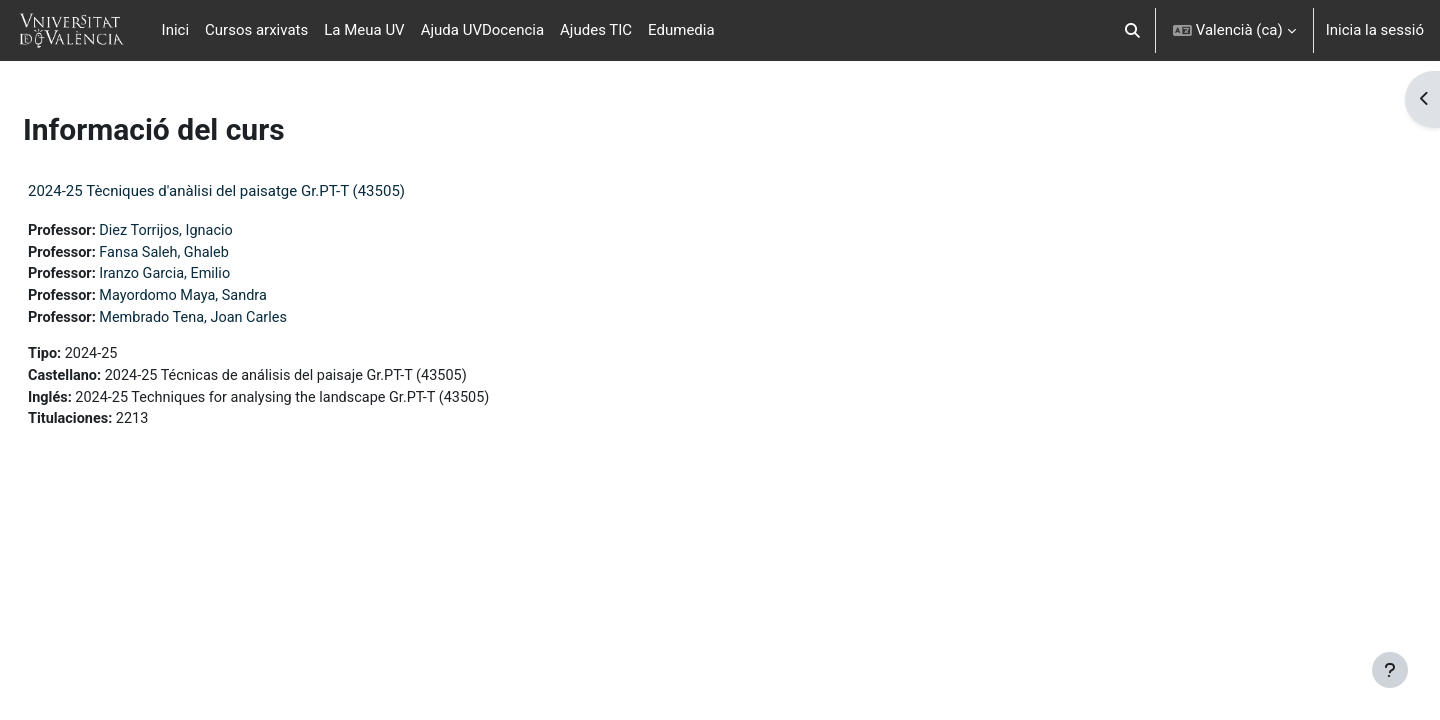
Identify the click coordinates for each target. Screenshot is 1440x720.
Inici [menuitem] (176, 30)
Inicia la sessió (1375, 30)
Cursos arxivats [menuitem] (256, 30)
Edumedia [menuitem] (681, 30)
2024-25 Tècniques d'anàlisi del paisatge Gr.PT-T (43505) (264, 191)
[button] (1132, 30)
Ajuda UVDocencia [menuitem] (482, 30)
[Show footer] (1390, 670)
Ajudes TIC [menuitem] (596, 30)
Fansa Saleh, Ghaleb (217, 254)
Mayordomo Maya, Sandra (237, 299)
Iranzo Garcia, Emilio (218, 276)
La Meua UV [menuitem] (364, 30)
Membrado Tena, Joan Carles (247, 321)
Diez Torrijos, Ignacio (219, 231)
